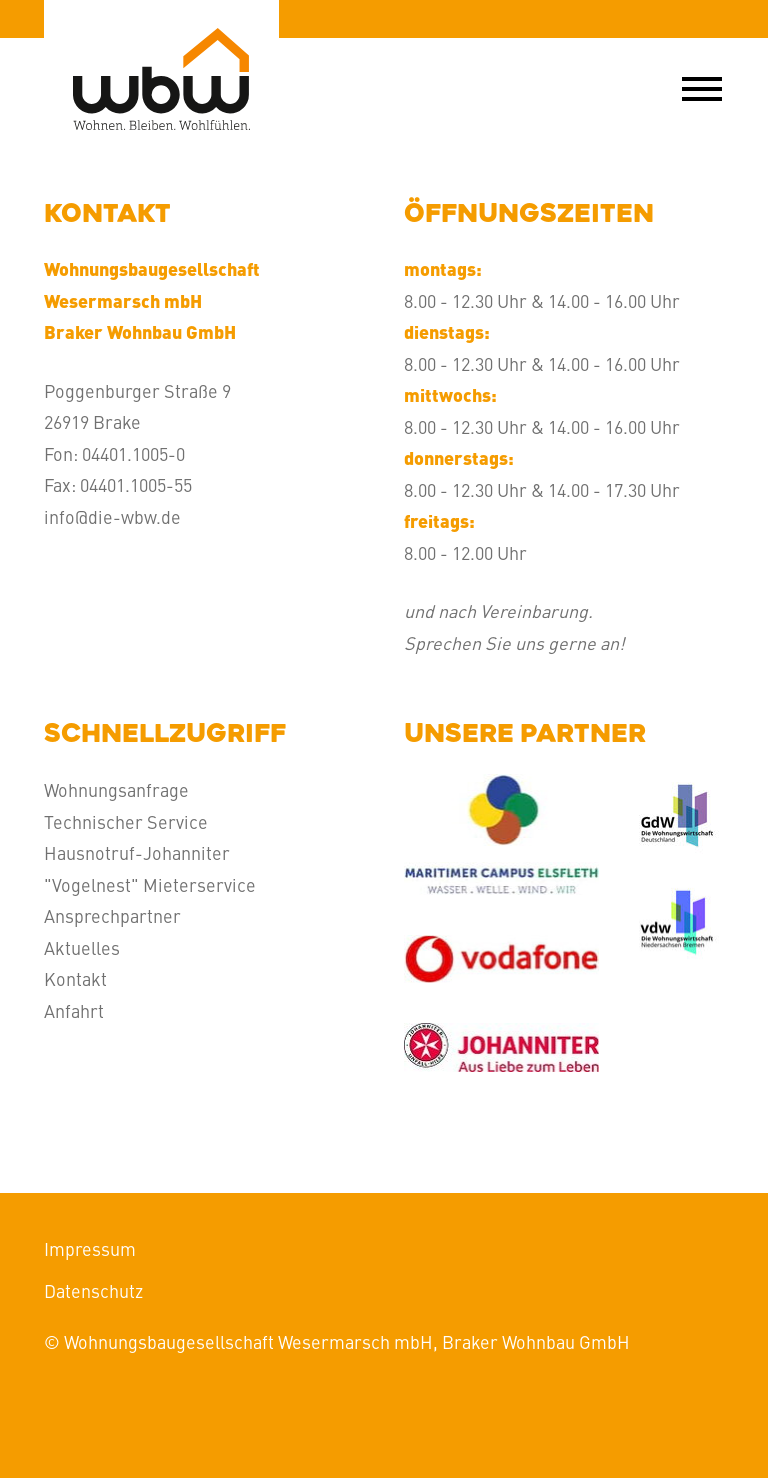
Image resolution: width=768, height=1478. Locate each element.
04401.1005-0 (133, 453)
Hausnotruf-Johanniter (137, 852)
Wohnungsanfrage (116, 789)
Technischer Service (126, 821)
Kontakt (75, 978)
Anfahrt (74, 1010)
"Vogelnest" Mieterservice (150, 884)
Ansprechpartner (112, 915)
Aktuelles (82, 947)
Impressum (90, 1248)
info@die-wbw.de (112, 516)
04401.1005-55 (136, 484)
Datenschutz (93, 1290)
